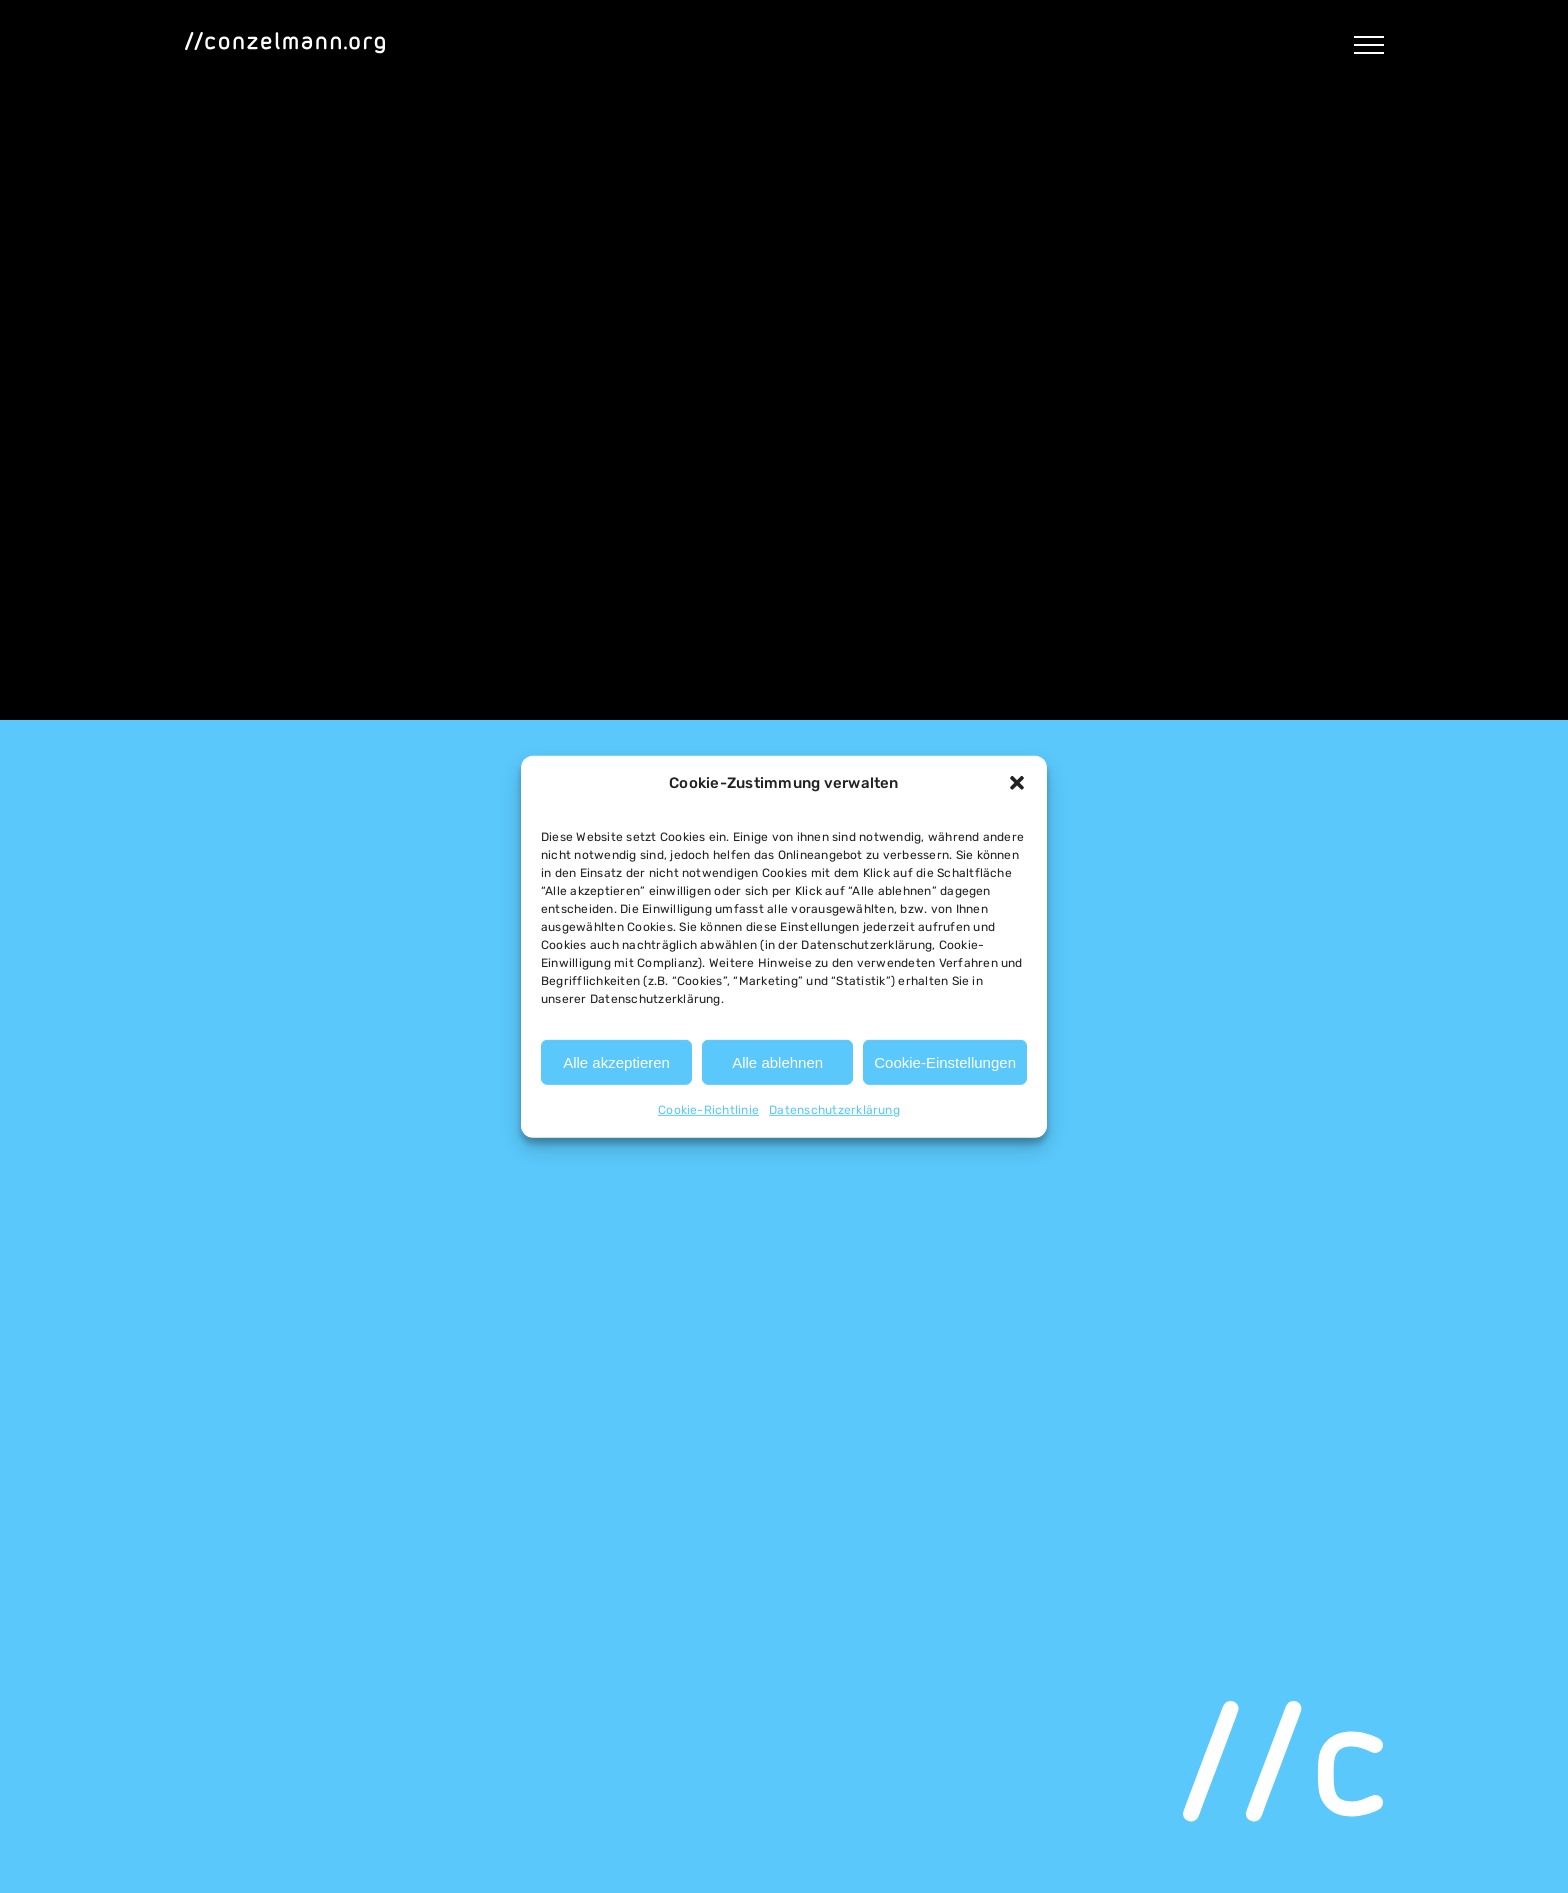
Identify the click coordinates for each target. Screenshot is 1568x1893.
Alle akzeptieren (616, 1062)
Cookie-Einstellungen (945, 1062)
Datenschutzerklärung (834, 1110)
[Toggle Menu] (1369, 45)
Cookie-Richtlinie (708, 1110)
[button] (1017, 783)
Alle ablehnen (777, 1062)
